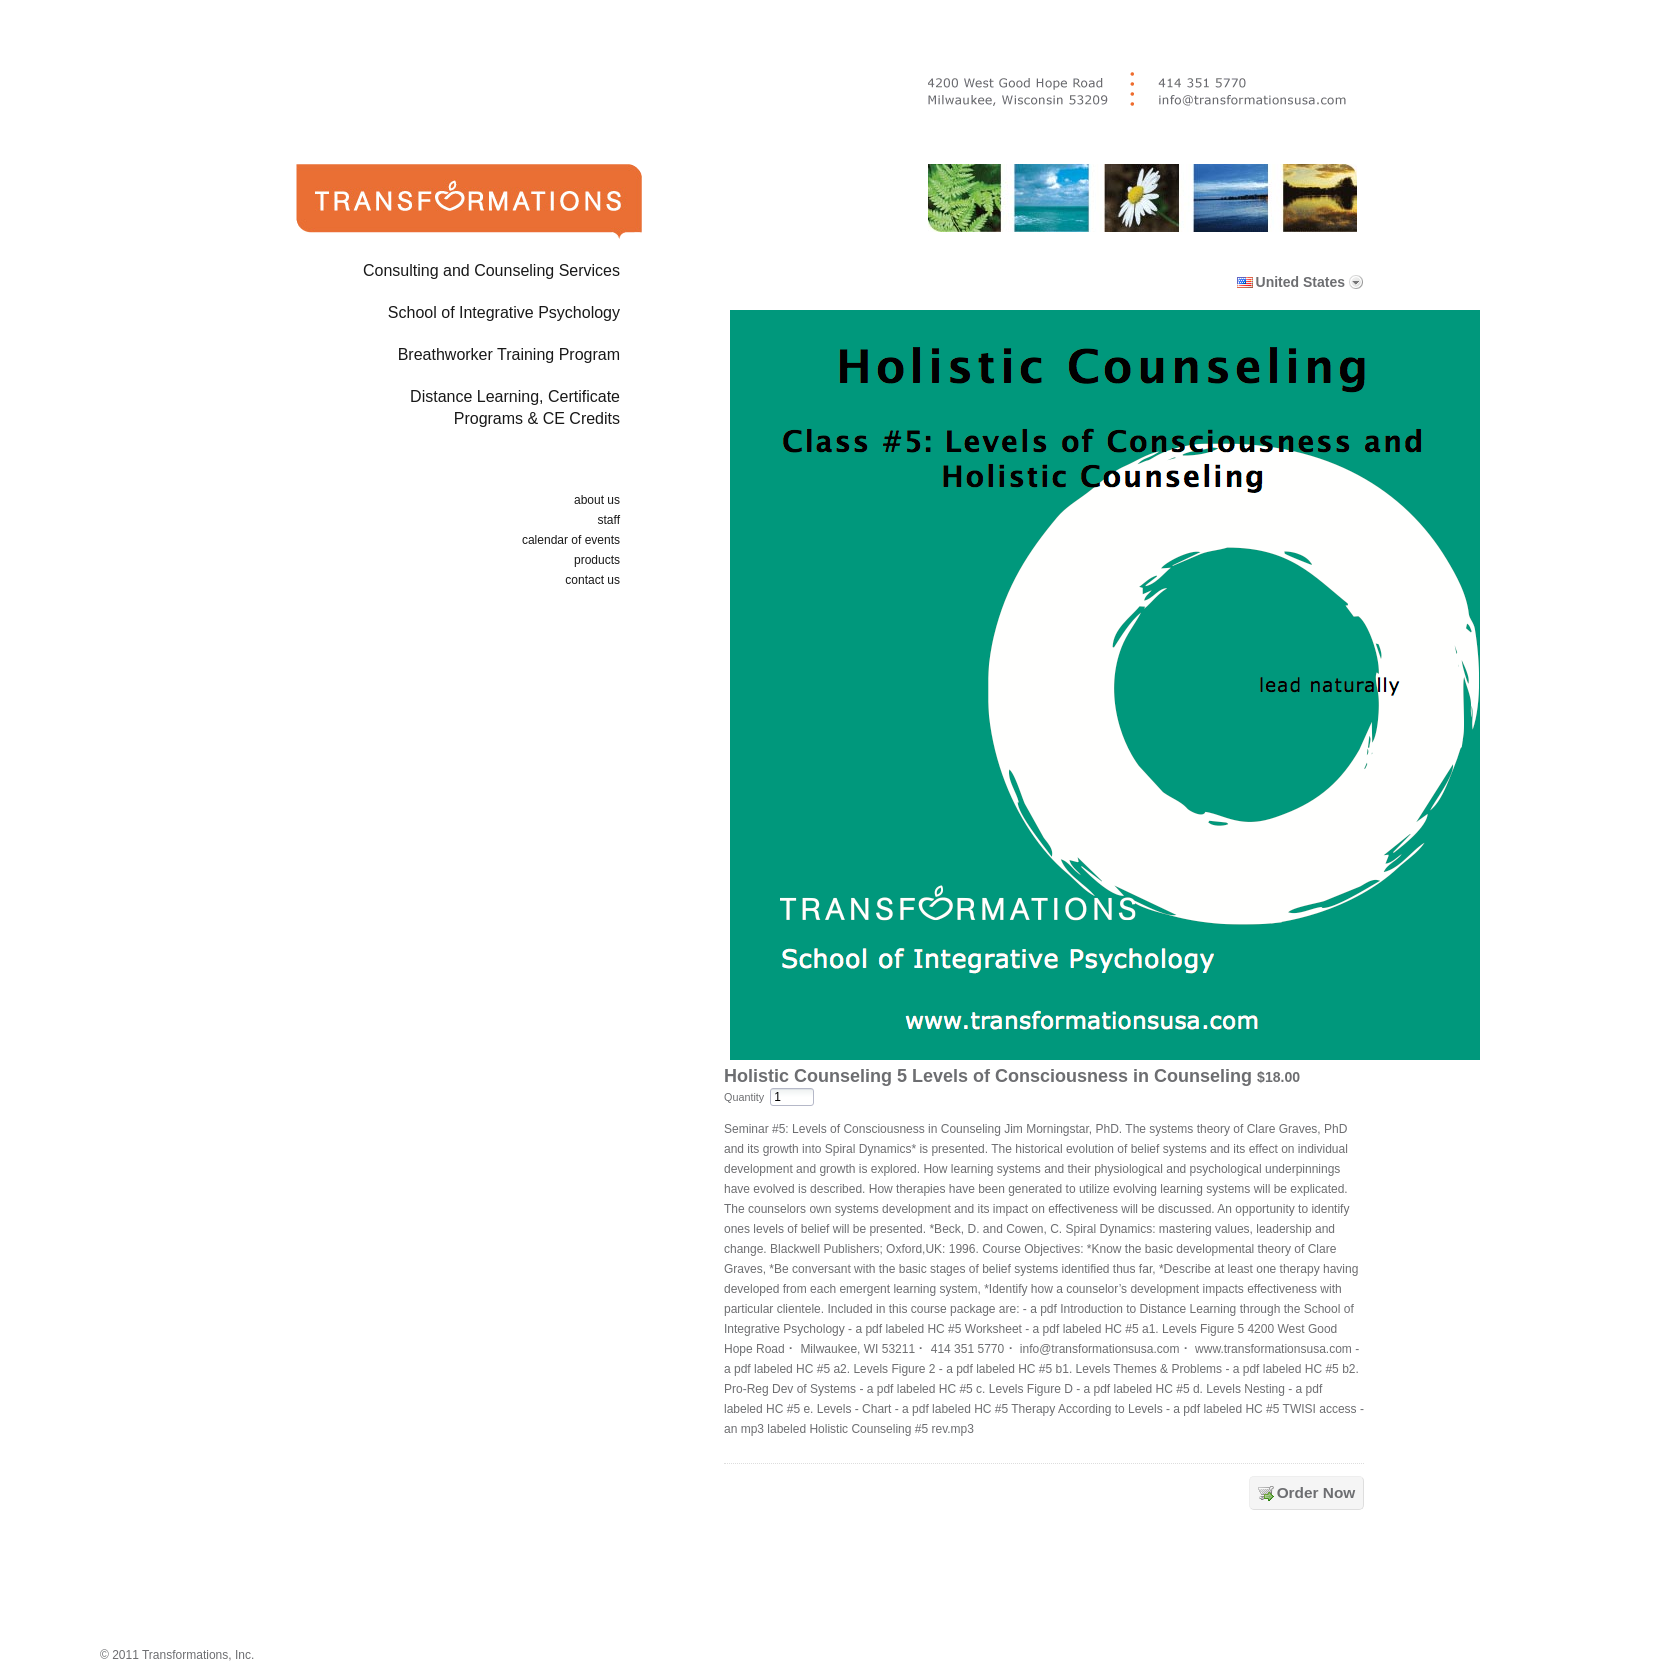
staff (609, 520)
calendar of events (571, 540)
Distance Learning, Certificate (437, 411)
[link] (1048, 1583)
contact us (592, 580)
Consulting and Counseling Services (491, 270)
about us (597, 500)
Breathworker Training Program (509, 354)
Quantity (744, 1097)
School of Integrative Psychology (504, 312)
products (597, 560)
